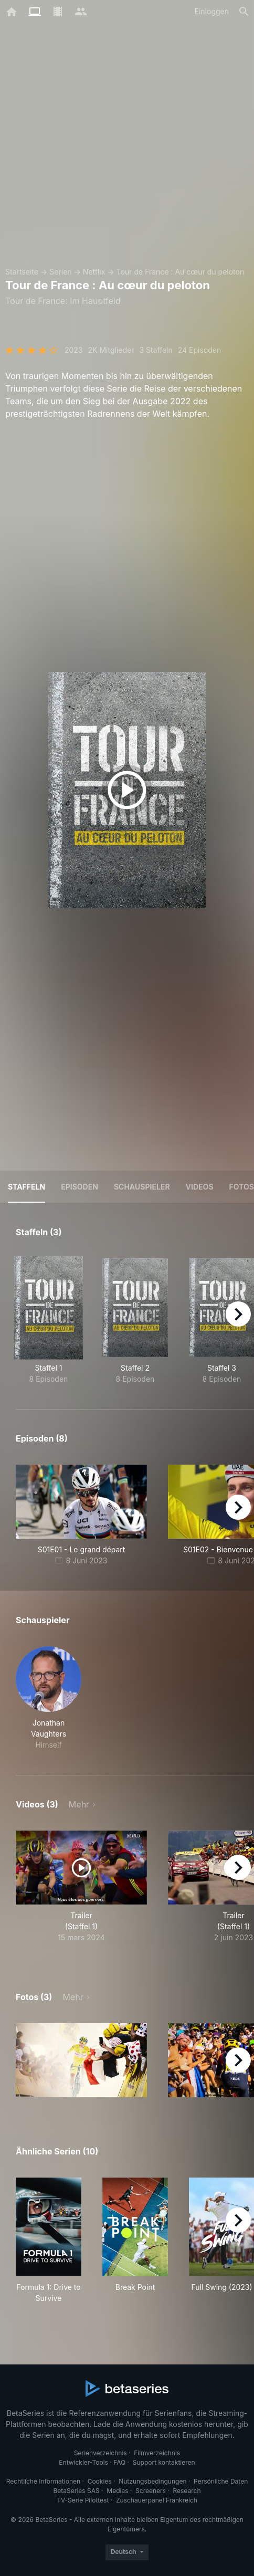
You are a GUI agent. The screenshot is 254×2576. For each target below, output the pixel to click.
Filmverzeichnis (157, 2453)
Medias (117, 2491)
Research (186, 2491)
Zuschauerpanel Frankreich (156, 2500)
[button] (48, 1698)
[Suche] (244, 11)
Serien (60, 271)
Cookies (100, 2481)
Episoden (79, 1186)
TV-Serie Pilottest (83, 2500)
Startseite (21, 271)
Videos (200, 1186)
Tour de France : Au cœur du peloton (181, 271)
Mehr (79, 1804)
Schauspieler (142, 1186)
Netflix (94, 271)
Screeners (150, 2491)
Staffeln (26, 1186)
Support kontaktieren (164, 2462)
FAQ (119, 2462)
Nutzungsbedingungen (152, 2481)
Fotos (241, 1186)
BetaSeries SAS (77, 2491)
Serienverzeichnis (100, 2453)
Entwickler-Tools (83, 2462)
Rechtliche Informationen (43, 2481)
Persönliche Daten (221, 2481)
